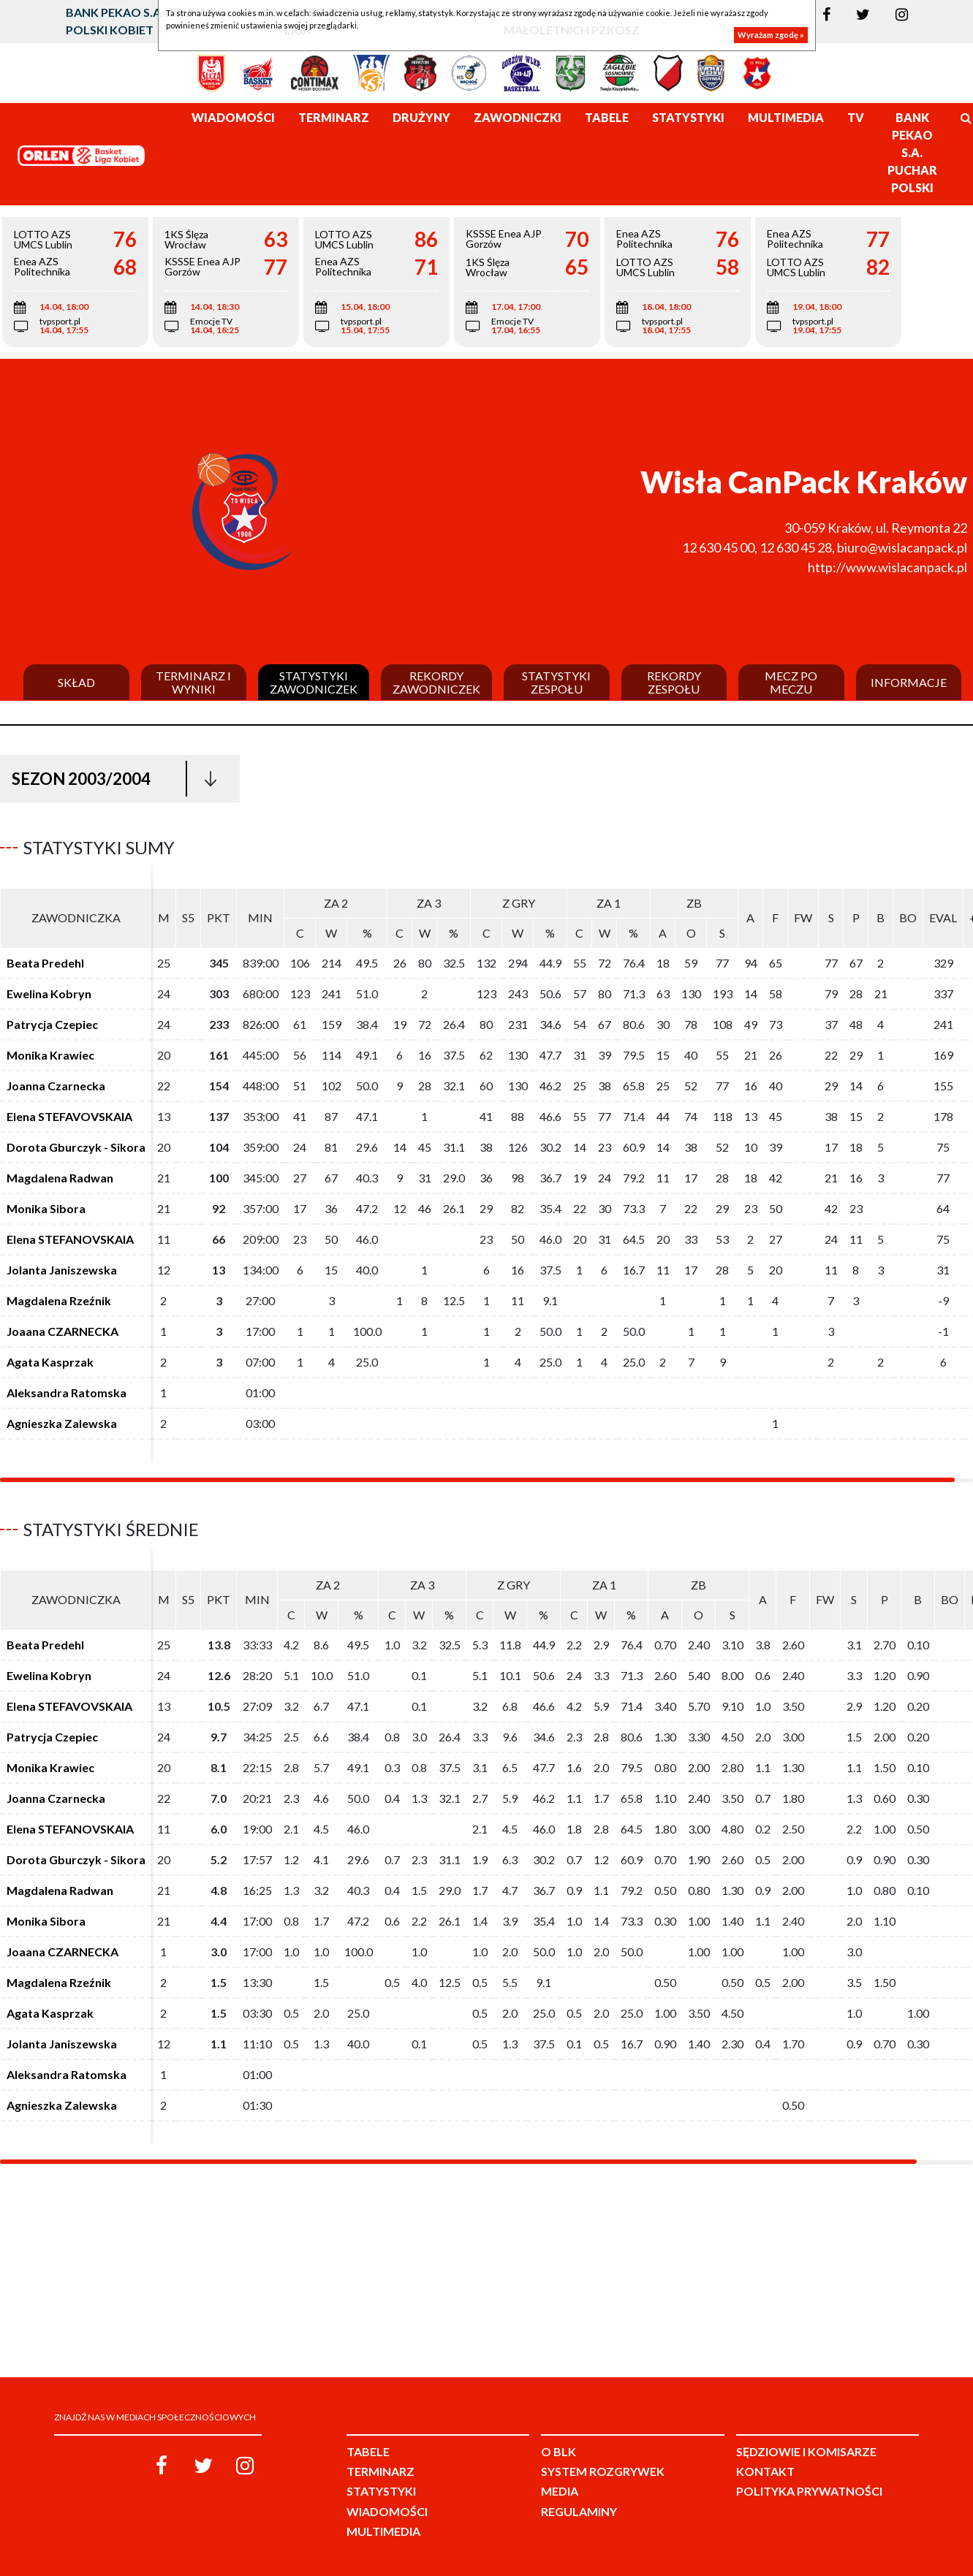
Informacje (909, 682)
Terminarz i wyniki (193, 682)
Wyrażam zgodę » (771, 34)
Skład (76, 682)
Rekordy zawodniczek (436, 682)
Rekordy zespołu (674, 682)
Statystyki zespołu (556, 682)
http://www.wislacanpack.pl (887, 567)
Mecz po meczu (791, 682)
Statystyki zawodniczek (313, 682)
